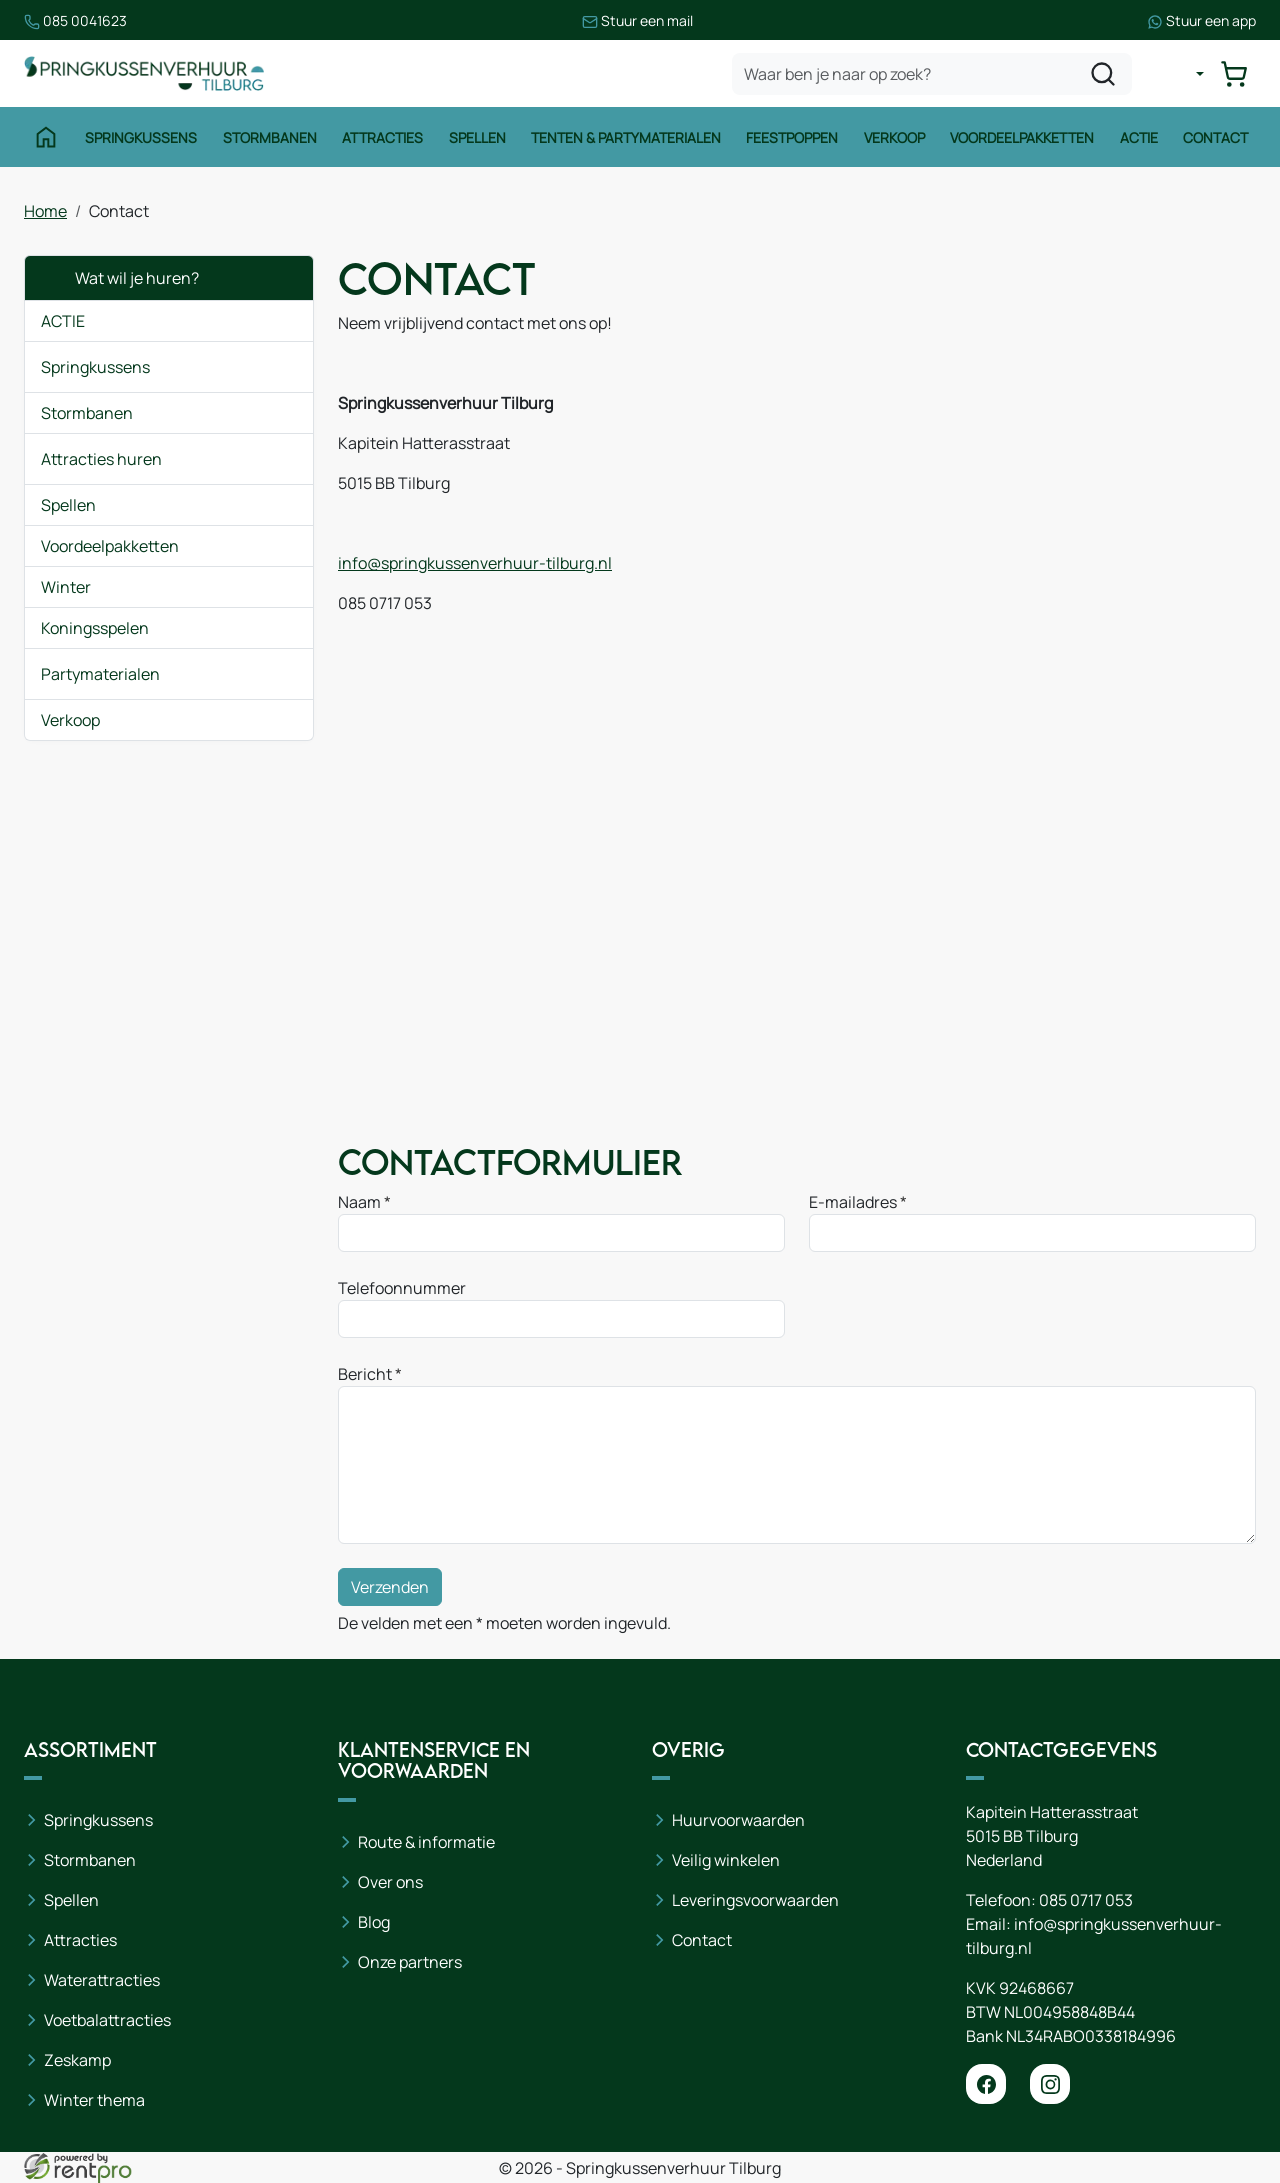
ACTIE (63, 321)
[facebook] (986, 2084)
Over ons (390, 1882)
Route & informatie (426, 1842)
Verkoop (894, 137)
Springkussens (141, 137)
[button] (283, 367)
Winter (66, 587)
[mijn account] (1184, 74)
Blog (374, 1922)
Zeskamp (77, 2060)
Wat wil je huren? (120, 278)
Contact (1215, 137)
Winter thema (94, 2100)
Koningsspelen (95, 628)
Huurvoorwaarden (738, 1820)
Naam (359, 1202)
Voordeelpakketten (1022, 137)
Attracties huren (101, 459)
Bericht (365, 1374)
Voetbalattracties (107, 2020)
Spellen (477, 137)
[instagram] (1050, 2084)
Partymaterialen (100, 674)
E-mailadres (853, 1202)
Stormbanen (270, 137)
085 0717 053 (1086, 1900)
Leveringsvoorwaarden (755, 1900)
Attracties (382, 137)
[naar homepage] (144, 73)
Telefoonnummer (402, 1288)
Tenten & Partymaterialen (626, 137)
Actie (1139, 137)
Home (45, 211)
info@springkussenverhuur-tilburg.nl (475, 563)
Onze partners (410, 1962)
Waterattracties (102, 1980)
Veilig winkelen (726, 1860)
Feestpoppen (792, 137)
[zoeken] (1103, 74)
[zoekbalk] (932, 74)
